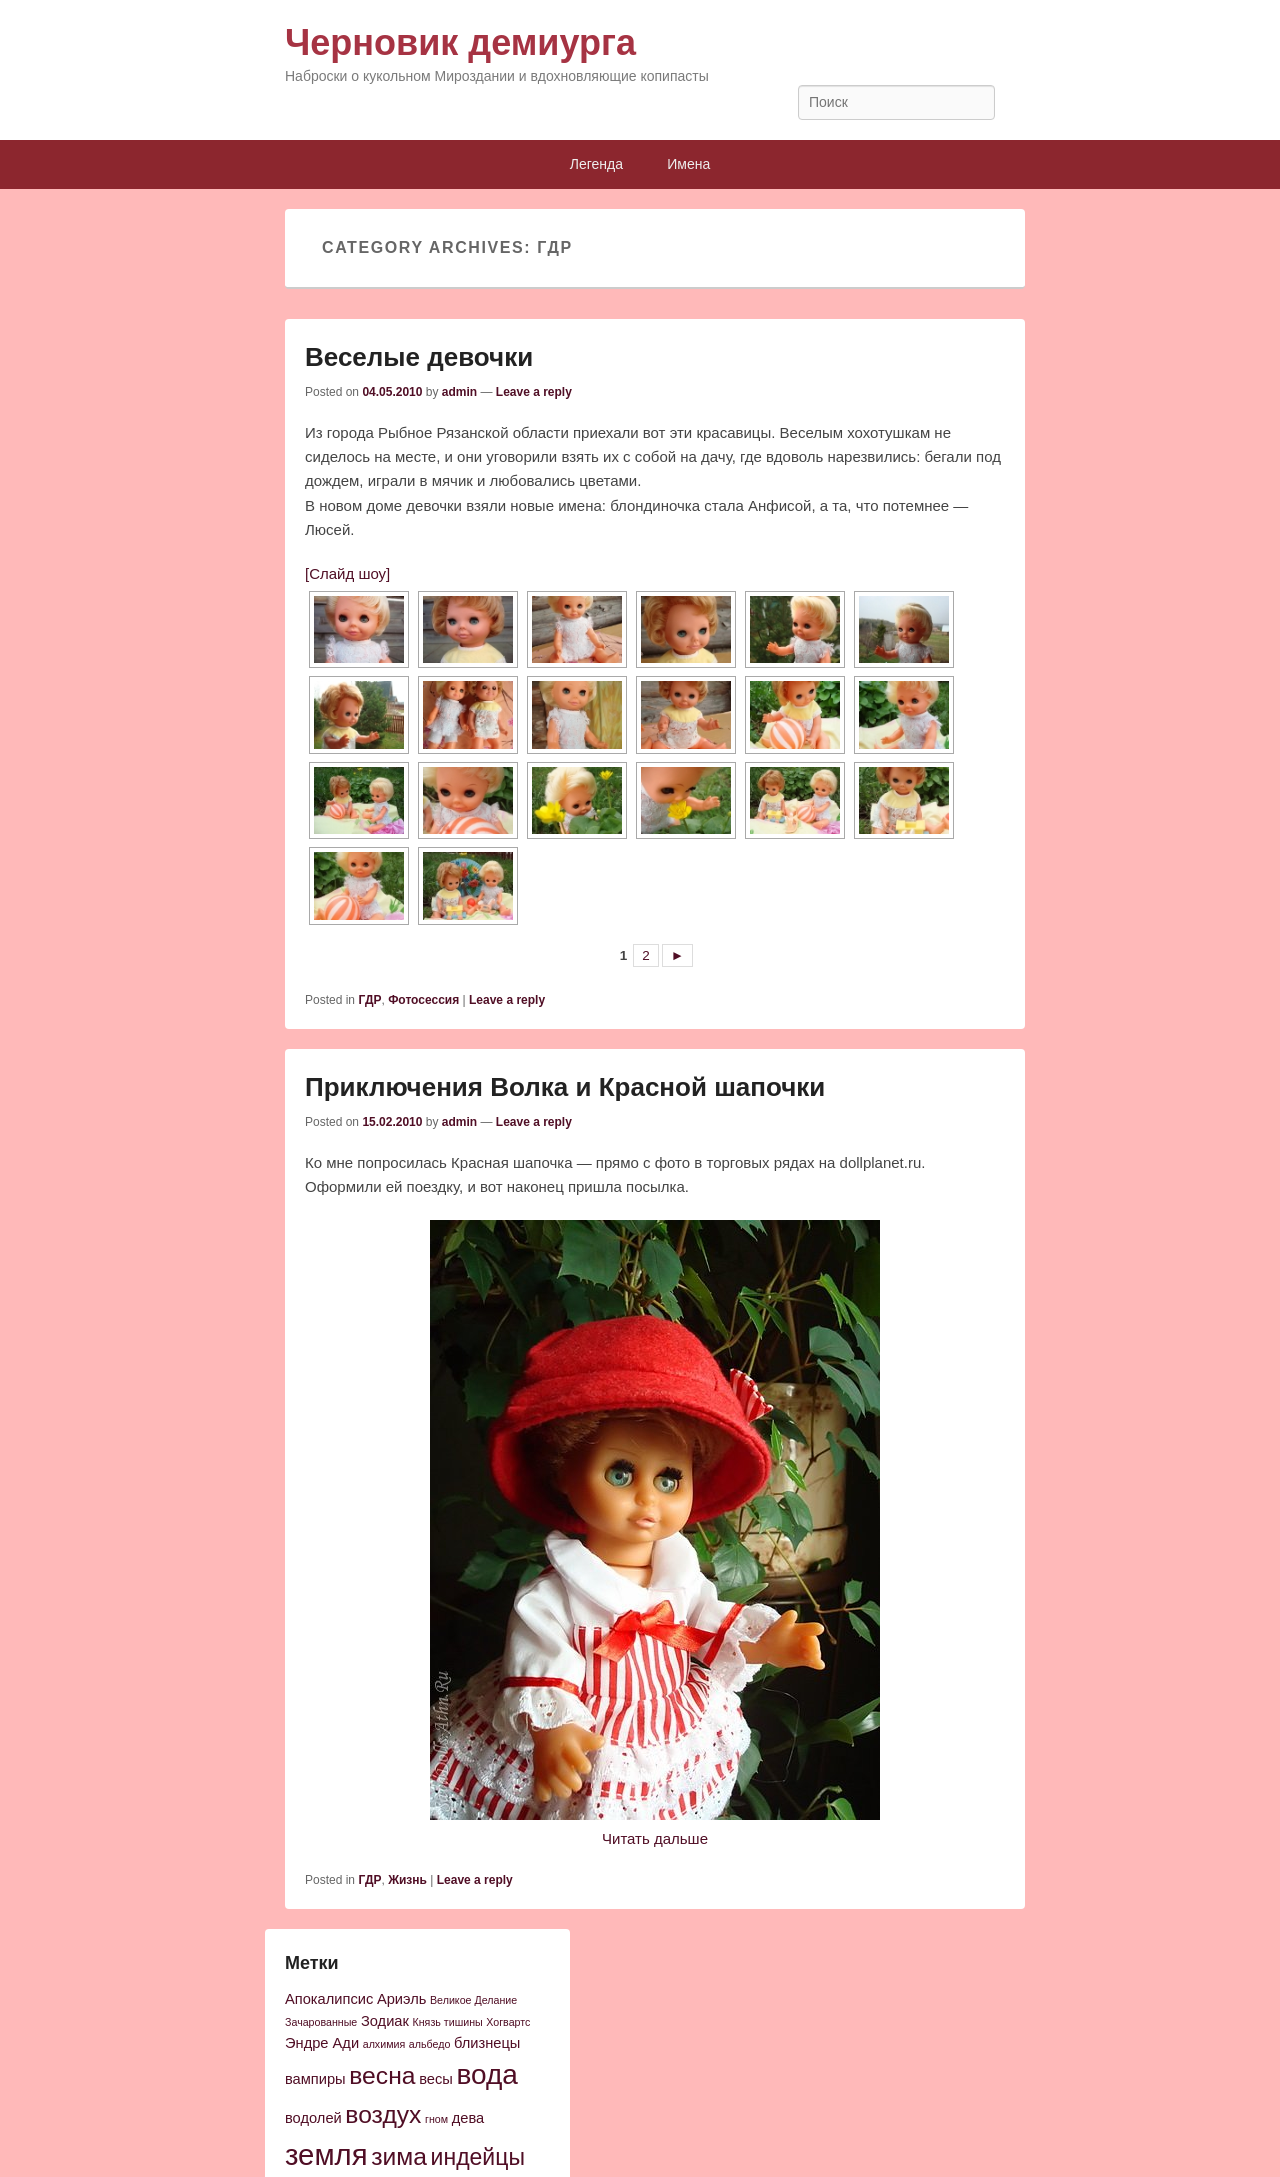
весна (382, 2075)
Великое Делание (473, 2000)
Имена (688, 164)
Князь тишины (448, 2022)
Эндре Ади (322, 2043)
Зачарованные (321, 2022)
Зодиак (385, 2021)
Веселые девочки (419, 357)
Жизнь (407, 1880)
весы (436, 2079)
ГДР (369, 1000)
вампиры (315, 2079)
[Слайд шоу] (347, 573)
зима (399, 2156)
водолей (313, 2118)
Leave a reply (534, 392)
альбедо (430, 2044)
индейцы (478, 2157)
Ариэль (401, 1999)
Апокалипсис (329, 1999)
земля (326, 2154)
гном (436, 2119)
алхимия (384, 2044)
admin (459, 392)
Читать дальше (655, 1838)
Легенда (596, 164)
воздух (383, 2114)
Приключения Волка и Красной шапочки (565, 1087)
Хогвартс (508, 2022)
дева (468, 2118)
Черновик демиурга (460, 42)
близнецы (487, 2043)
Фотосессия (423, 1000)
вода (486, 2074)
